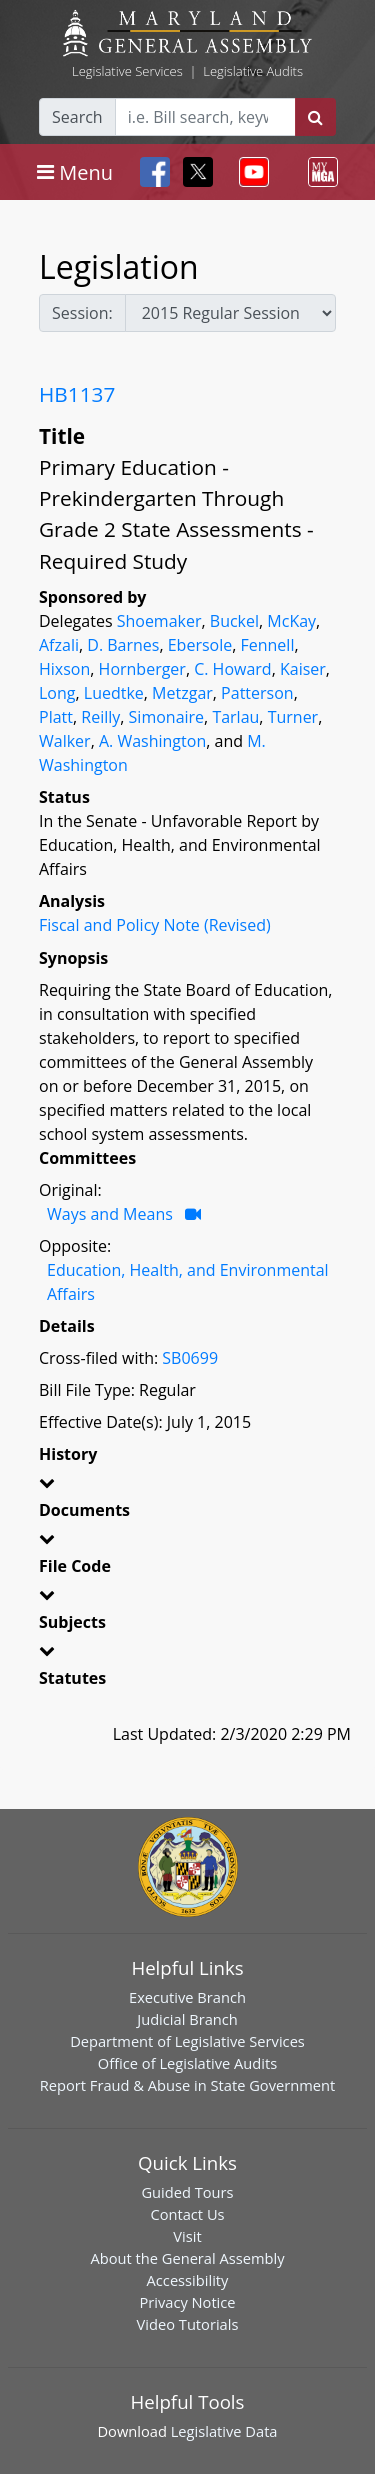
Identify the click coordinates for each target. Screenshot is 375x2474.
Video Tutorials (188, 2324)
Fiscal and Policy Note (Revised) (155, 925)
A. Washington (152, 741)
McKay (291, 621)
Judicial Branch (187, 2019)
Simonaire (167, 717)
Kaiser (303, 669)
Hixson (64, 669)
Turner (293, 717)
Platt (56, 717)
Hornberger (142, 669)
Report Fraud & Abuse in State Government (187, 2085)
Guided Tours (187, 2192)
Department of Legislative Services (187, 2041)
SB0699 (190, 1358)
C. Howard (232, 669)
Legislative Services (127, 71)
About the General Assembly (187, 2258)
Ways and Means (110, 1214)
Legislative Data (224, 2431)
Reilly (100, 717)
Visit (187, 2236)
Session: (82, 313)
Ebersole (200, 645)
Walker (65, 741)
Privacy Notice (187, 2302)
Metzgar (182, 693)
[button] (187, 1486)
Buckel (234, 621)
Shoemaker (159, 621)
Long (57, 693)
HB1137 (77, 394)
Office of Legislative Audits (187, 2063)
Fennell (268, 645)
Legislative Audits (253, 71)
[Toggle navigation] (75, 172)
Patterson (257, 693)
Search (77, 117)
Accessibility (188, 2280)
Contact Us (187, 2214)
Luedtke (114, 693)
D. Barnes (123, 645)
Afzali (59, 645)
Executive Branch (187, 1997)
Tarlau (235, 717)
